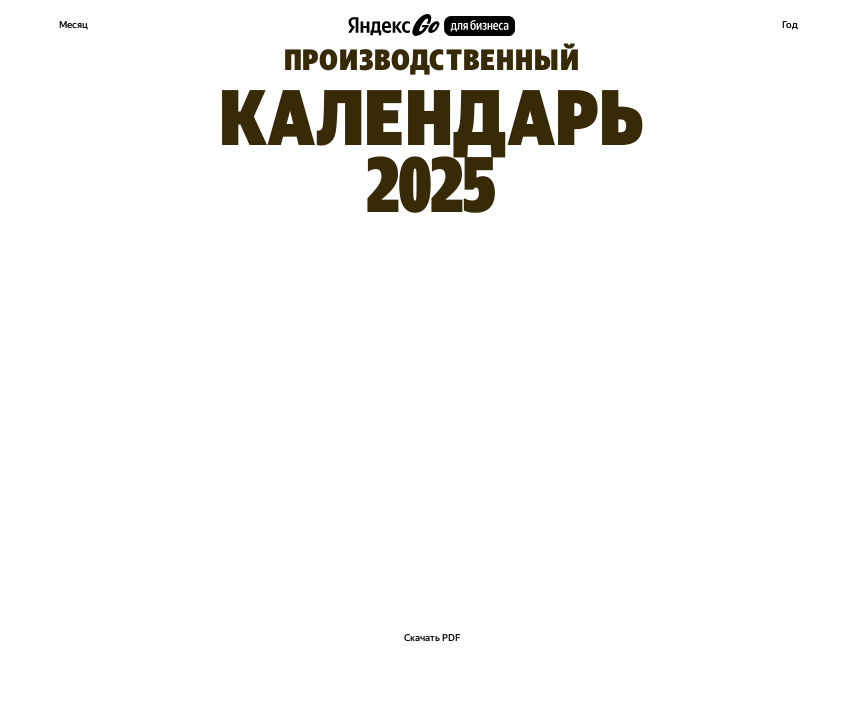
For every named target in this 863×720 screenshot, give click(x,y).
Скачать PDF (432, 637)
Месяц (73, 24)
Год (790, 24)
